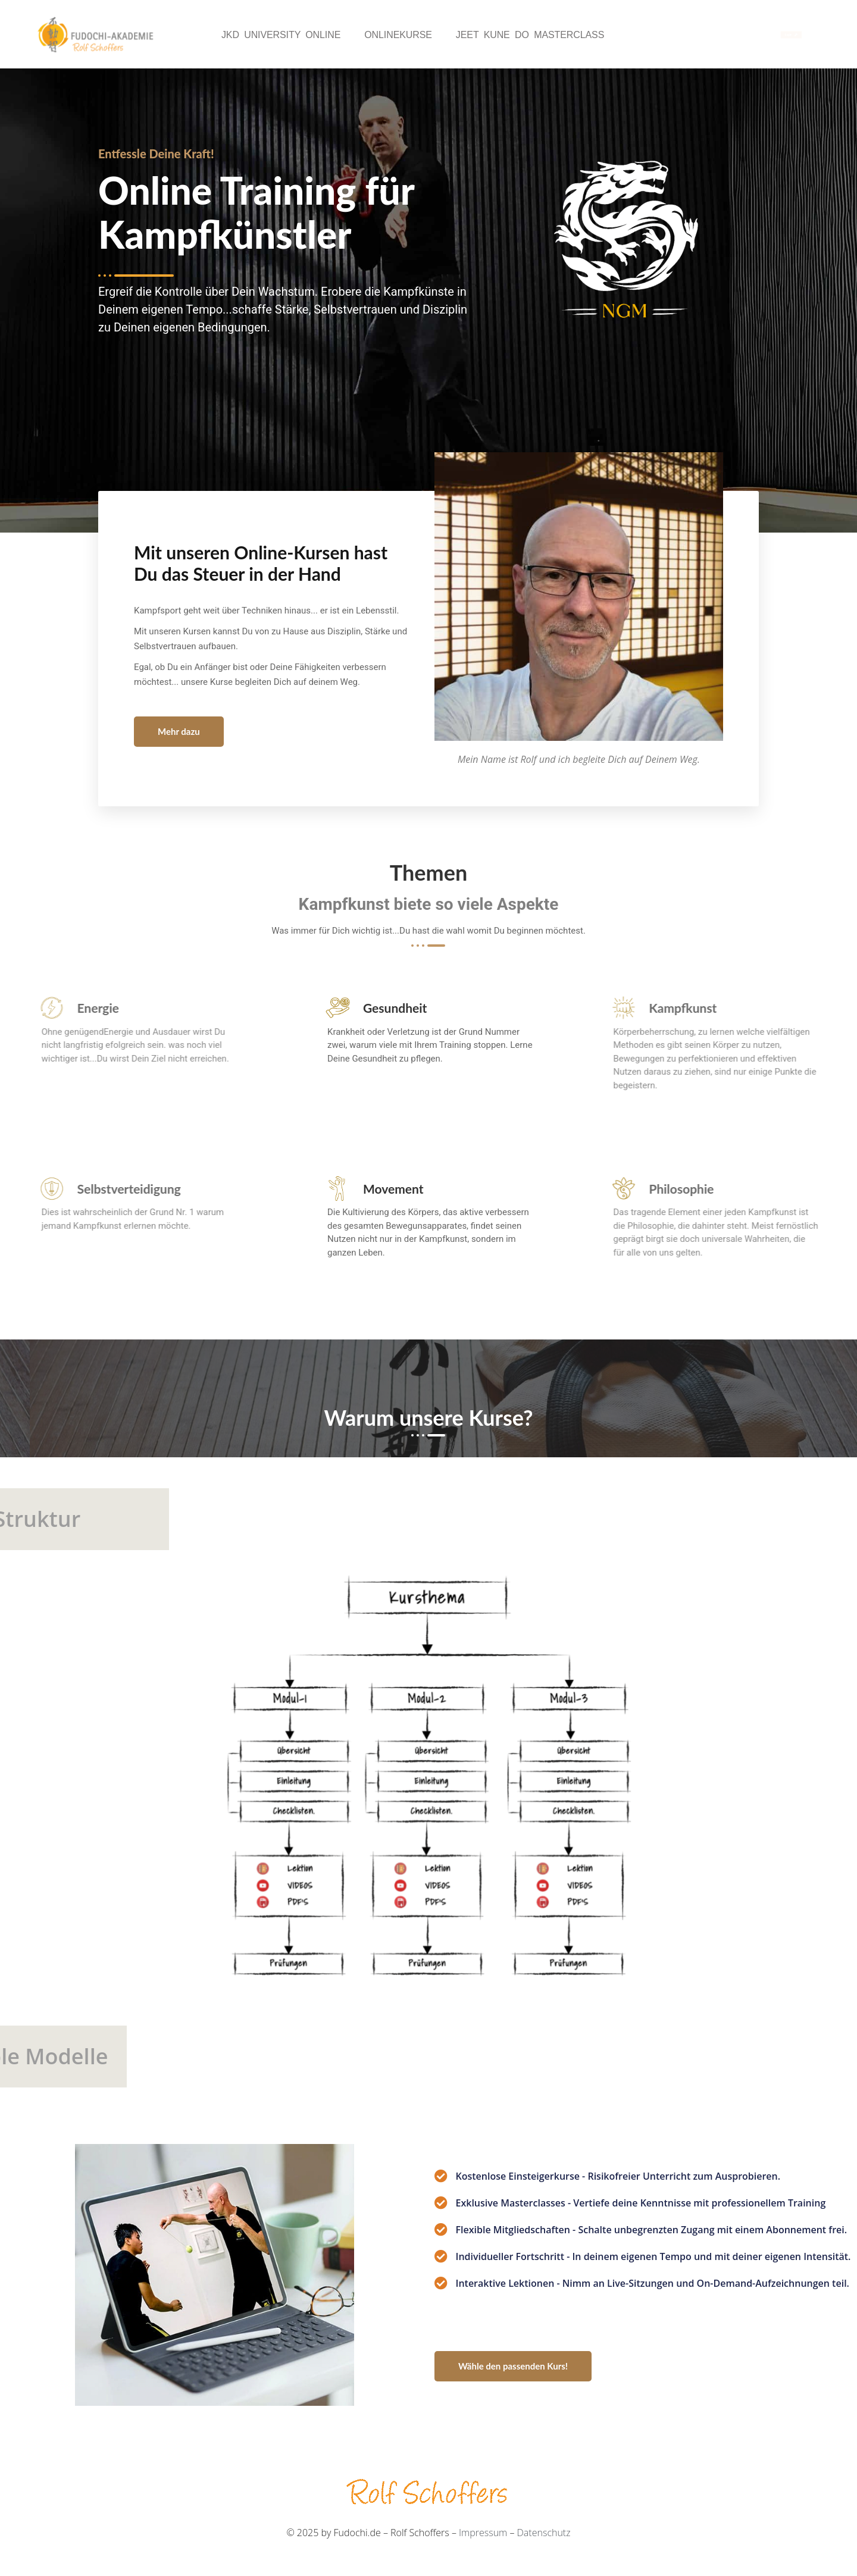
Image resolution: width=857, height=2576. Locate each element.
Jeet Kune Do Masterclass (530, 35)
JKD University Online (280, 35)
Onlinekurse (398, 35)
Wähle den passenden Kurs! (513, 2366)
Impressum (483, 2532)
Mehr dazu (179, 731)
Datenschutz (544, 2532)
